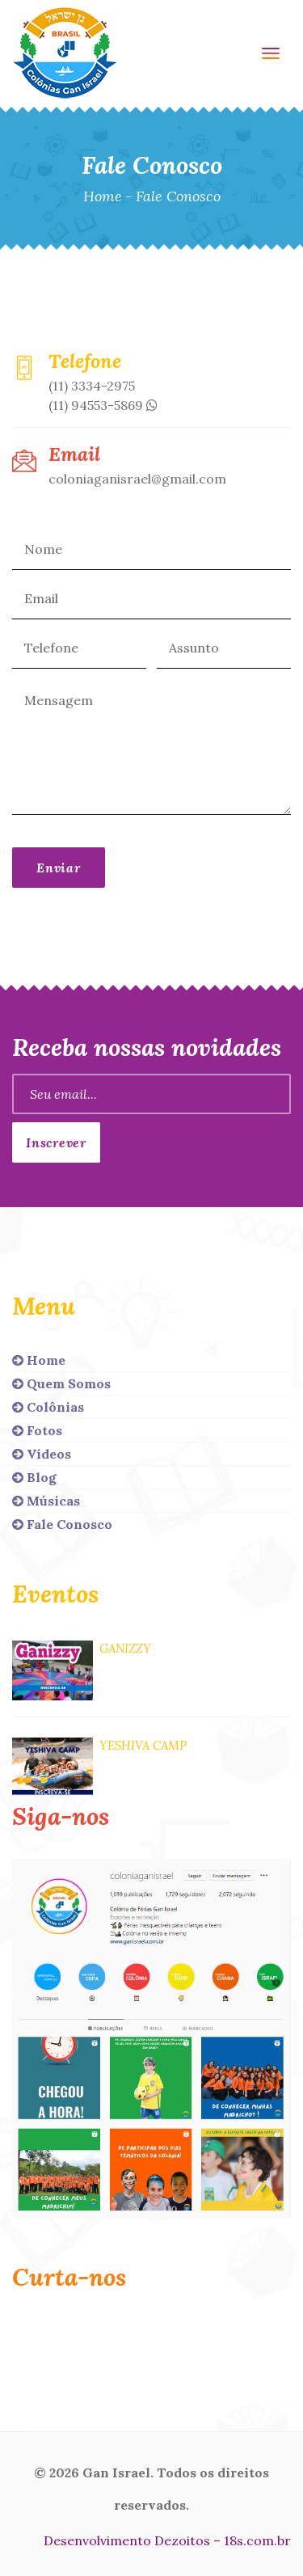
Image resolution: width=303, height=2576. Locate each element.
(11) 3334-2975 (91, 386)
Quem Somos (61, 1383)
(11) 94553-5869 (103, 405)
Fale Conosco (62, 1524)
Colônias (48, 1407)
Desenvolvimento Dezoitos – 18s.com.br (167, 2540)
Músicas (46, 1501)
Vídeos (41, 1454)
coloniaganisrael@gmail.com (137, 479)
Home (102, 196)
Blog (34, 1477)
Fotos (37, 1430)
